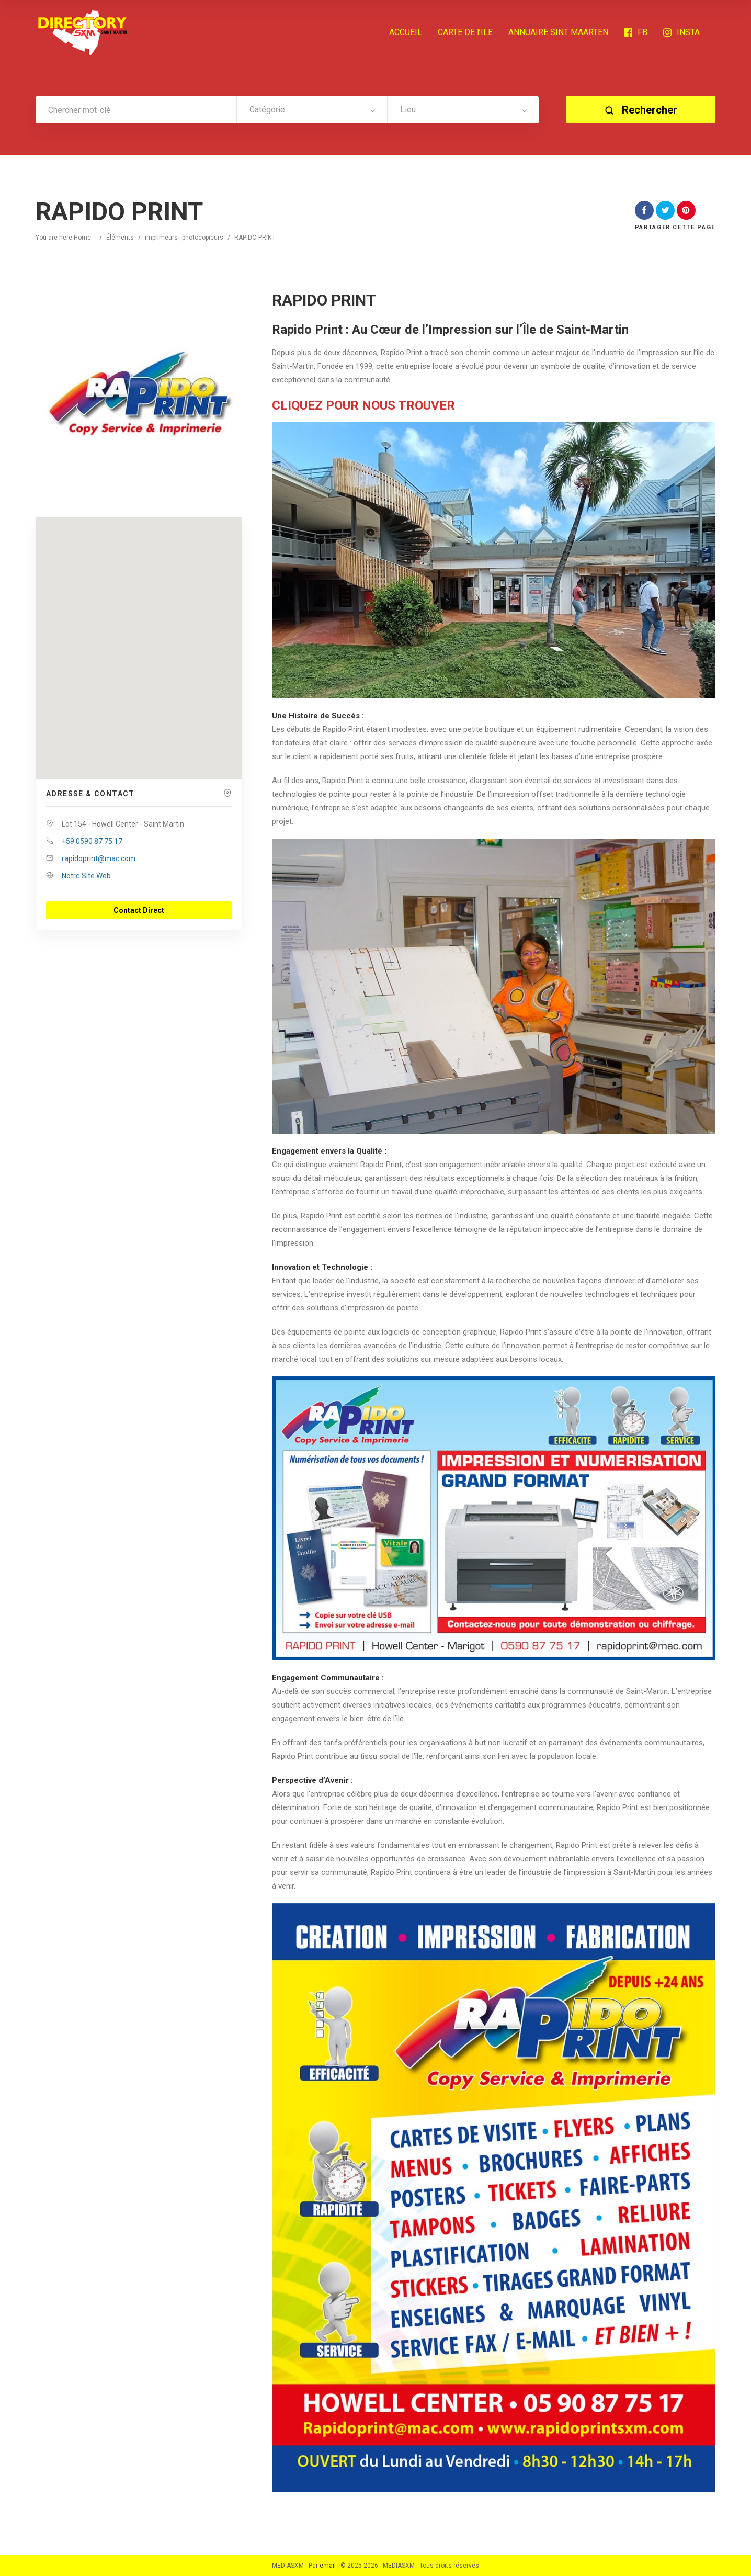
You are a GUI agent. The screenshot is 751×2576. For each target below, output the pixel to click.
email (328, 2565)
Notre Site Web (86, 876)
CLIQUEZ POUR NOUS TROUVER (363, 405)
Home (82, 237)
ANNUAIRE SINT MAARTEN (558, 32)
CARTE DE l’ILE (465, 32)
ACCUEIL (405, 32)
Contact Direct (138, 910)
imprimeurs (161, 237)
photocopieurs (202, 237)
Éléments (120, 237)
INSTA (681, 32)
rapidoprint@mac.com (98, 858)
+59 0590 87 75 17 (92, 841)
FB (635, 32)
